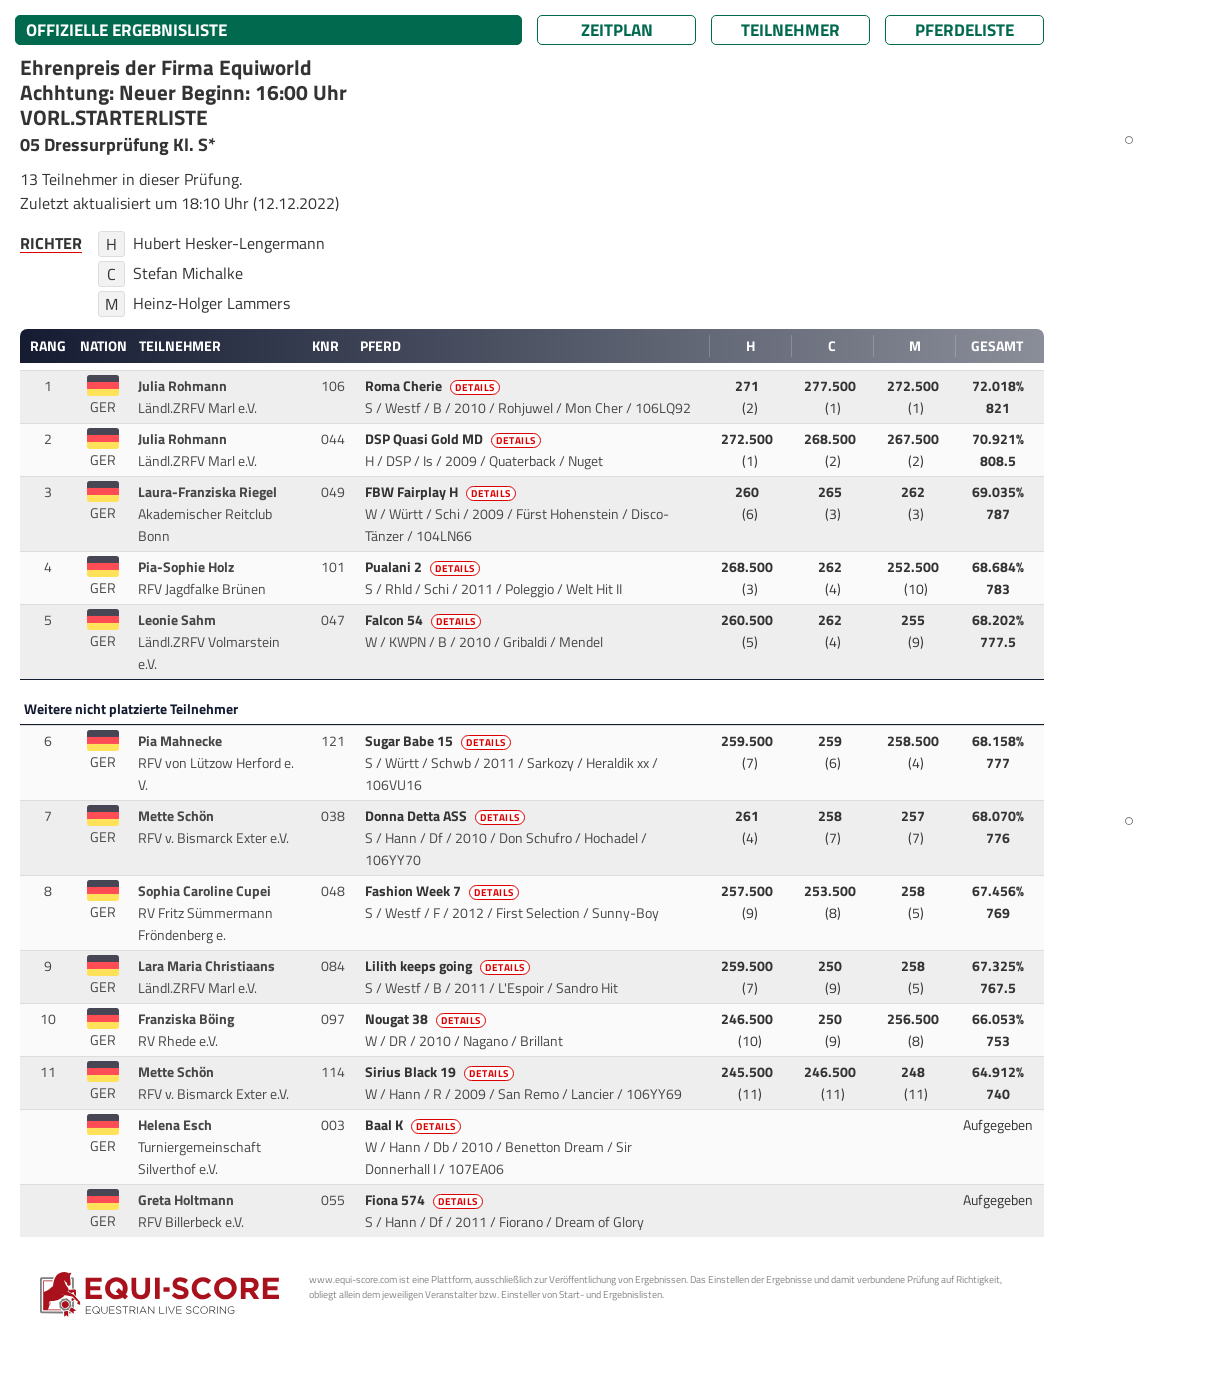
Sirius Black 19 (441, 1072)
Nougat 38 (427, 1019)
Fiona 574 (425, 1200)
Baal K (414, 1125)
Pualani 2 (424, 567)
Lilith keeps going (449, 966)
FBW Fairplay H (442, 492)
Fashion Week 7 (443, 891)
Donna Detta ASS (446, 816)
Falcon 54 (424, 620)
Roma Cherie (434, 386)
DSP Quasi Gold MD (454, 439)
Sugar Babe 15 (439, 741)
